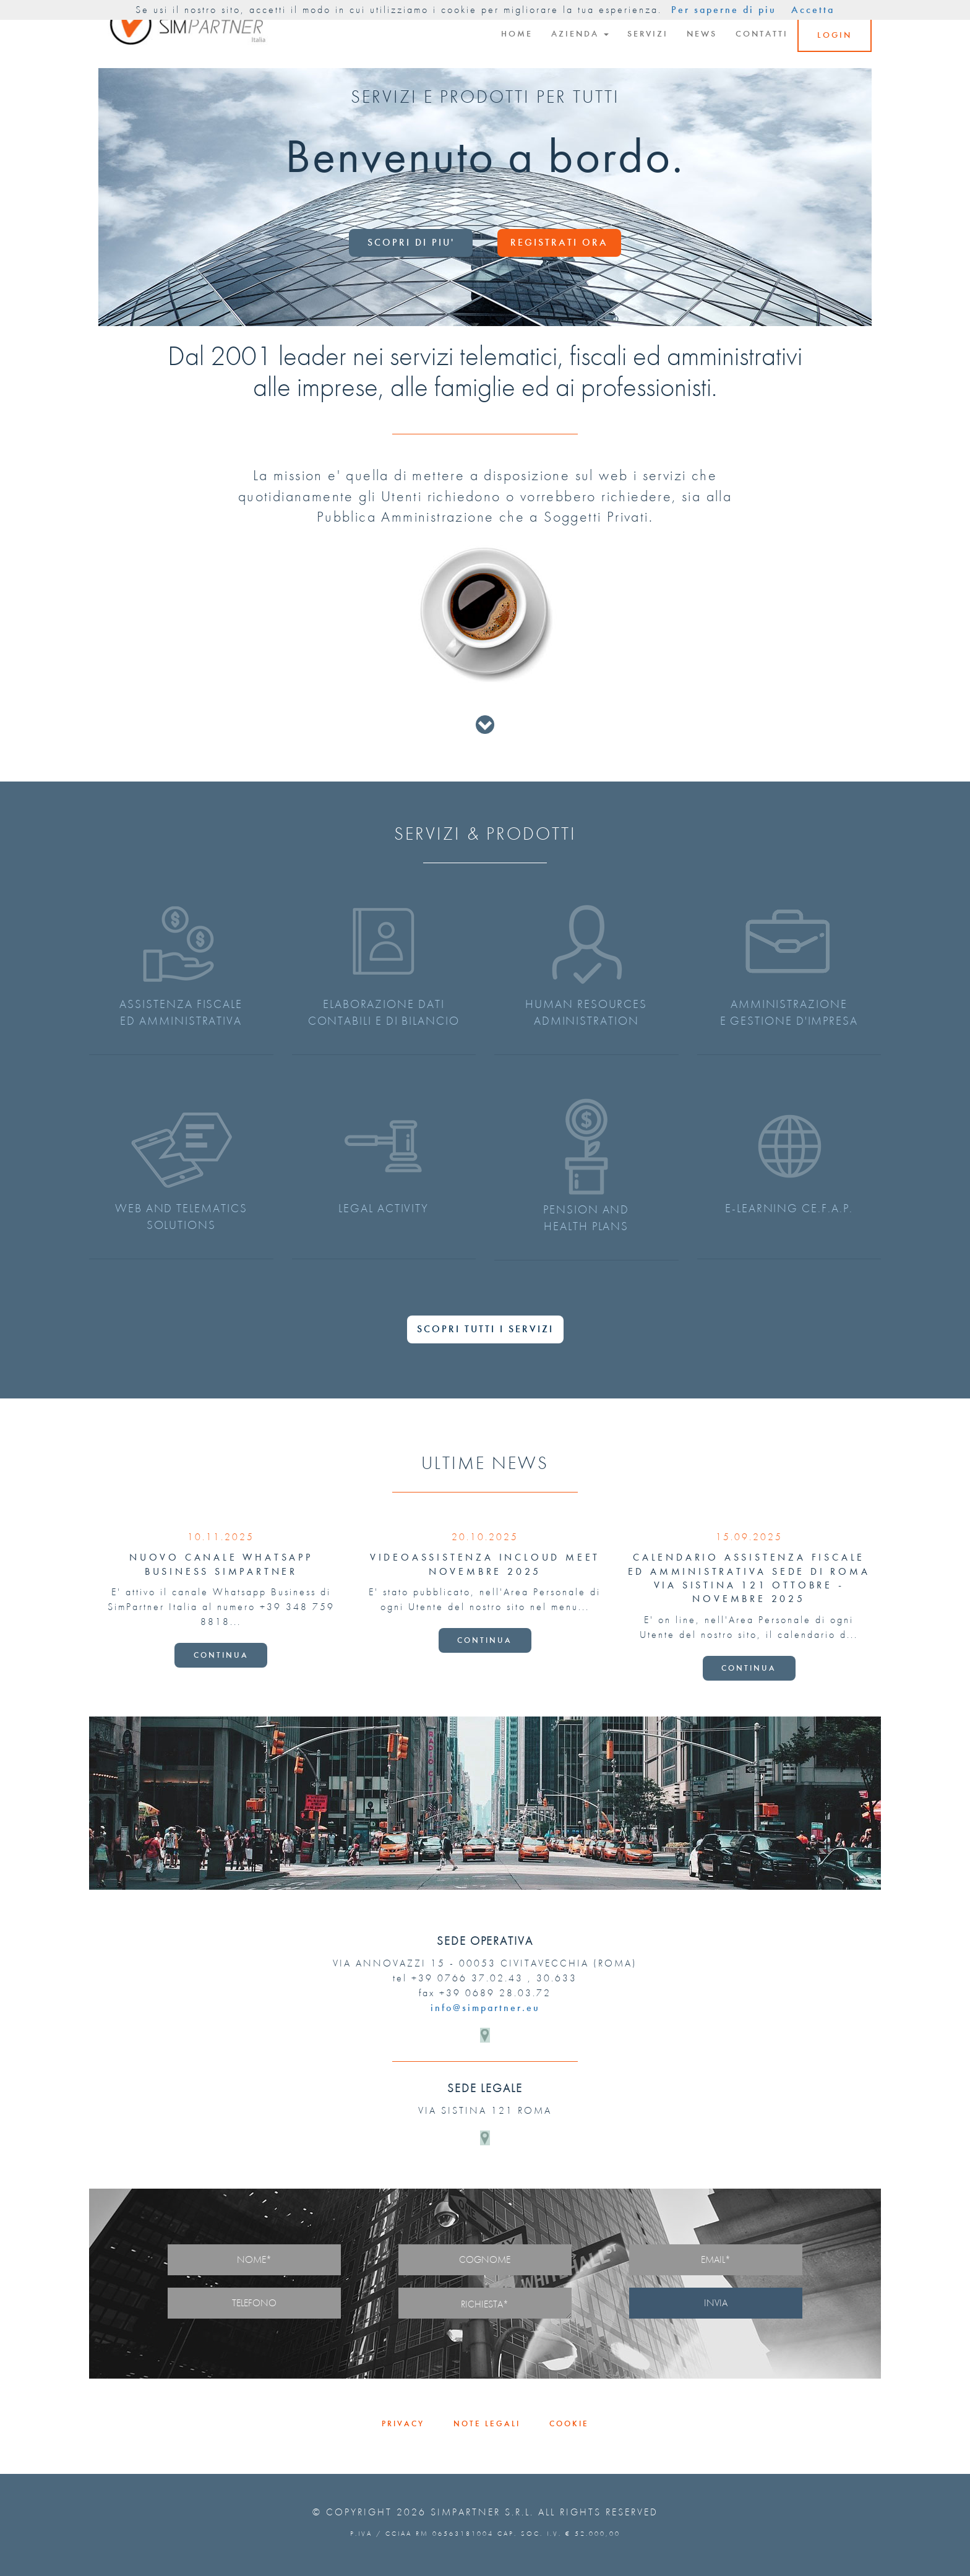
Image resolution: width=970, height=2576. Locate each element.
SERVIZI (647, 33)
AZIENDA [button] (580, 33)
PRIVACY (403, 2423)
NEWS (702, 33)
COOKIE (569, 2423)
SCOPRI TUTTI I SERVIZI (485, 1329)
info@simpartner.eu (485, 2008)
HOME (517, 33)
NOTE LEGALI (486, 2423)
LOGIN (834, 35)
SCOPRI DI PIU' (411, 242)
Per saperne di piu (723, 9)
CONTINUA (221, 1655)
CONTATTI (762, 33)
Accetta (813, 9)
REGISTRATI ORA (559, 242)
